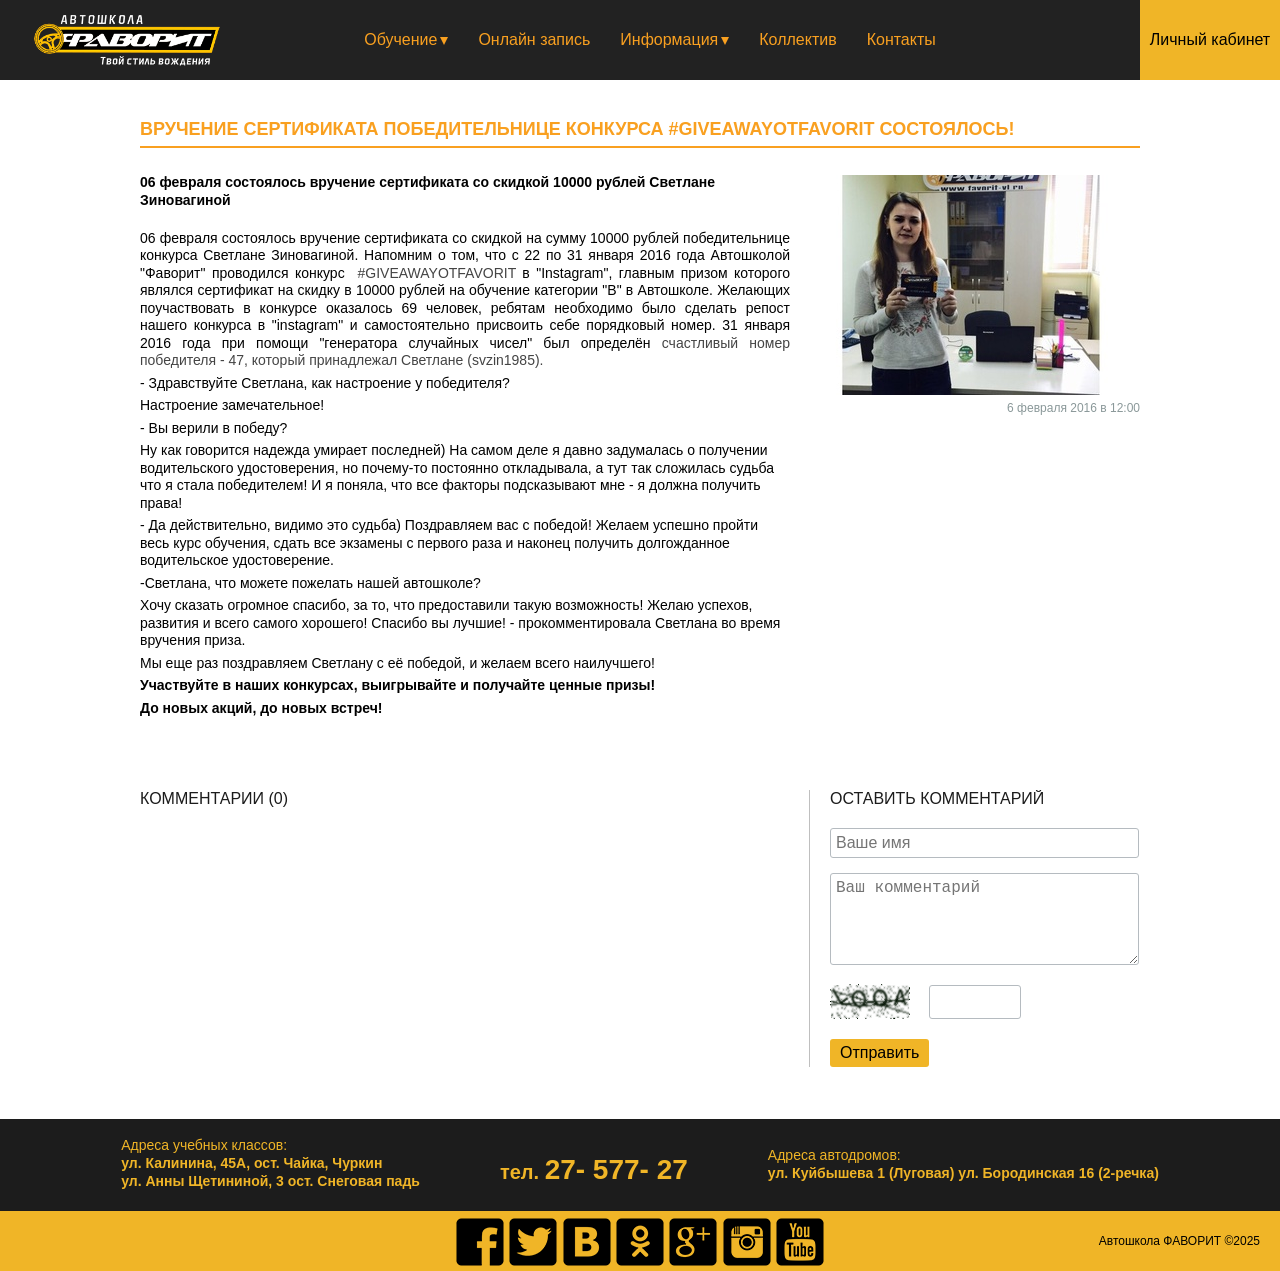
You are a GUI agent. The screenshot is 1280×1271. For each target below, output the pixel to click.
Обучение (400, 39)
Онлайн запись (534, 39)
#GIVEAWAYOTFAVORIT (437, 273)
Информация (669, 39)
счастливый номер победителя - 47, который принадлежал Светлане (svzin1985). (465, 352)
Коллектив (797, 39)
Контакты (901, 39)
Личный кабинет (1210, 39)
